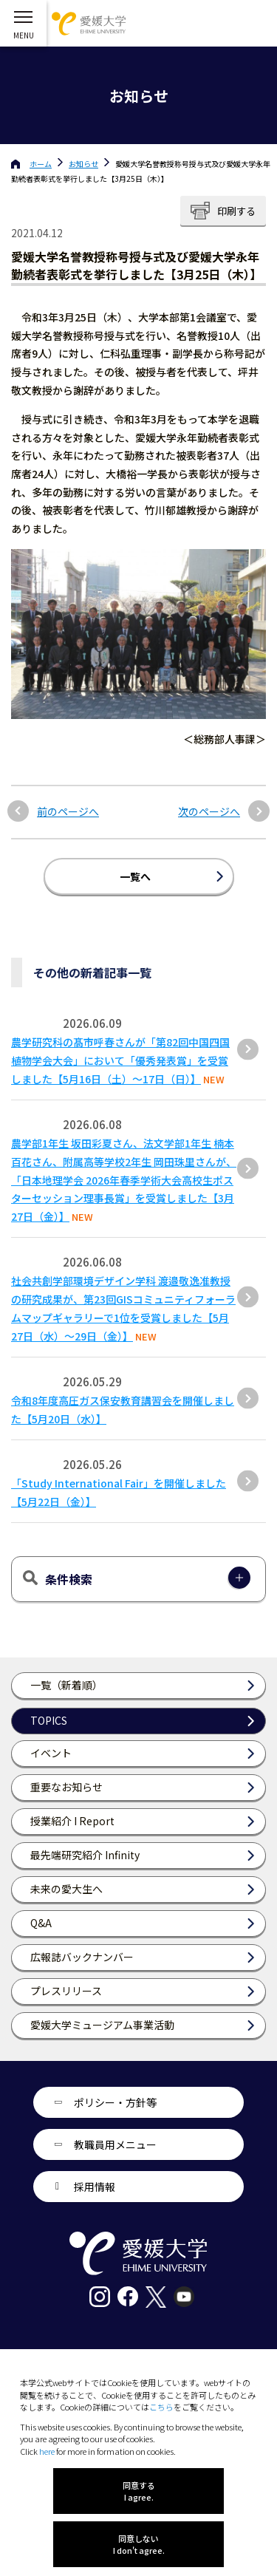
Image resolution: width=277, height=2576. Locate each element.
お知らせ (83, 163)
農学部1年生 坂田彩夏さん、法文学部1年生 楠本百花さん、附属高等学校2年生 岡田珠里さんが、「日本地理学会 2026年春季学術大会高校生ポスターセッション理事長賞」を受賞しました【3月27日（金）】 (123, 1180)
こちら (161, 2407)
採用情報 (94, 2186)
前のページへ (68, 812)
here (47, 2451)
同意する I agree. (139, 2491)
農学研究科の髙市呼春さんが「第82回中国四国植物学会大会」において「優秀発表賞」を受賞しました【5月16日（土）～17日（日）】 (120, 1060)
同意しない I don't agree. (139, 2544)
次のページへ (209, 812)
